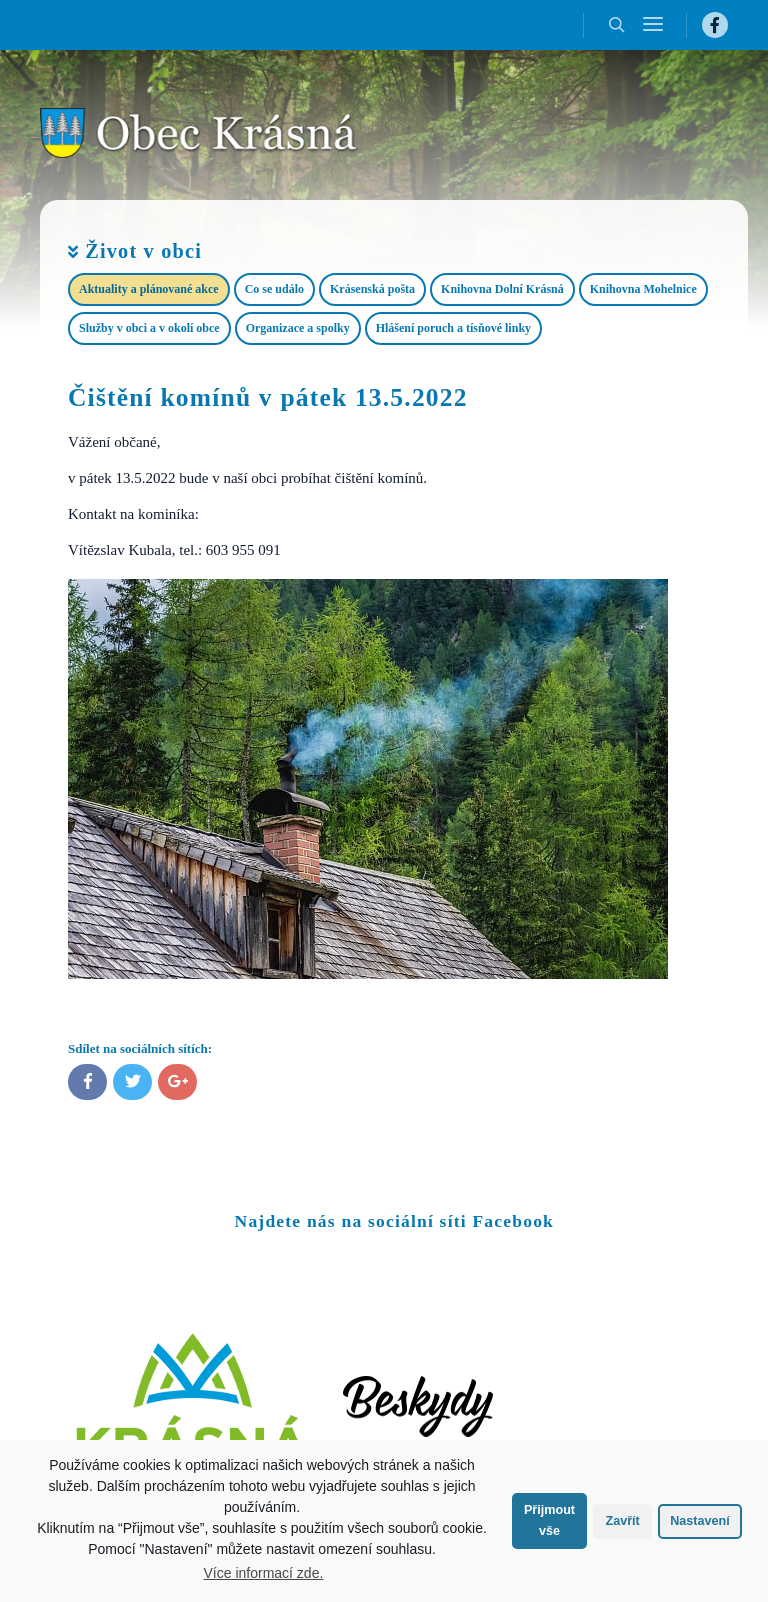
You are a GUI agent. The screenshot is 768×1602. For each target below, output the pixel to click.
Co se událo (274, 289)
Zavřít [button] (622, 1521)
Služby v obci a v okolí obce (149, 328)
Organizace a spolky (298, 328)
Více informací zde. (264, 1573)
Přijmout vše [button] (549, 1520)
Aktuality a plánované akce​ (149, 289)
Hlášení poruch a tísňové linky (453, 328)
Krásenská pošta (372, 289)
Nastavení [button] (700, 1521)
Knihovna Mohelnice (643, 289)
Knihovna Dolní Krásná (502, 289)
